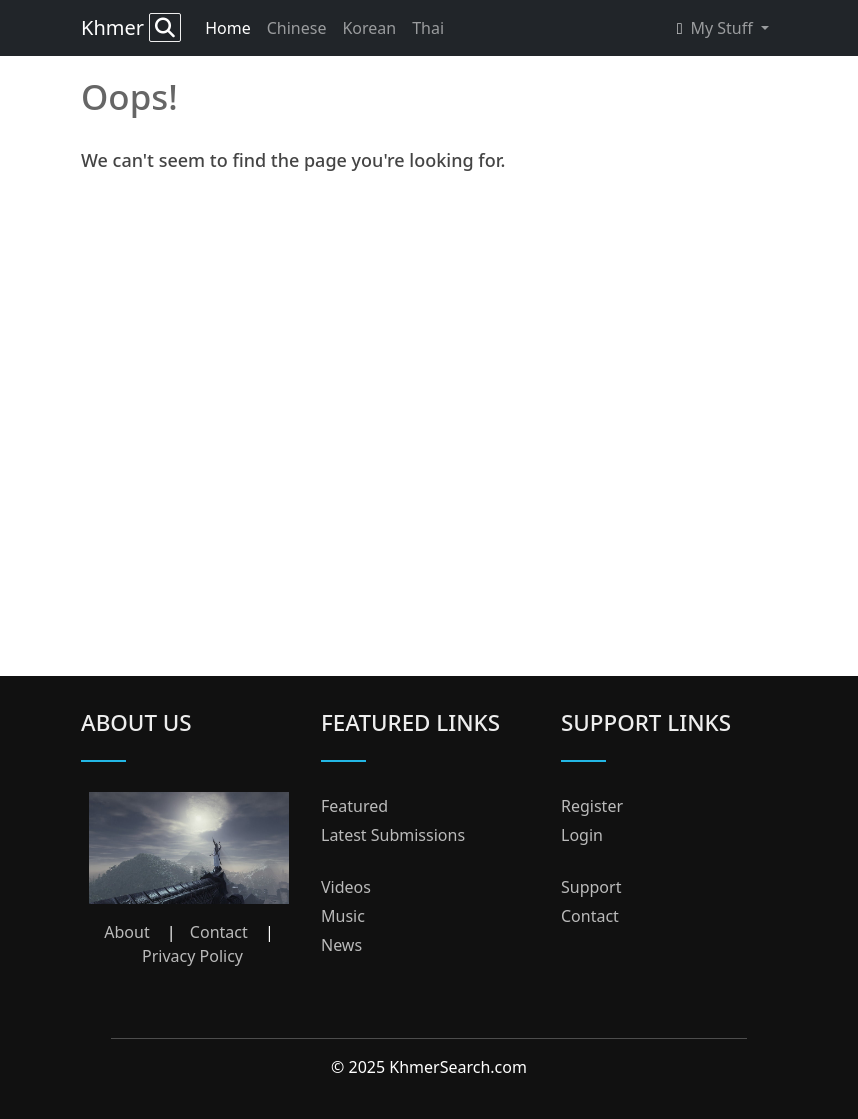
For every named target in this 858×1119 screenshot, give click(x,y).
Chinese (297, 28)
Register (592, 806)
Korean (369, 28)
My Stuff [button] (717, 28)
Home (228, 28)
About (126, 932)
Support (591, 887)
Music (343, 916)
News (341, 945)
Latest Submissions (393, 835)
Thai (428, 28)
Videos (346, 887)
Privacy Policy (192, 956)
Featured (354, 806)
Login (582, 835)
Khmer (131, 27)
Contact (219, 932)
